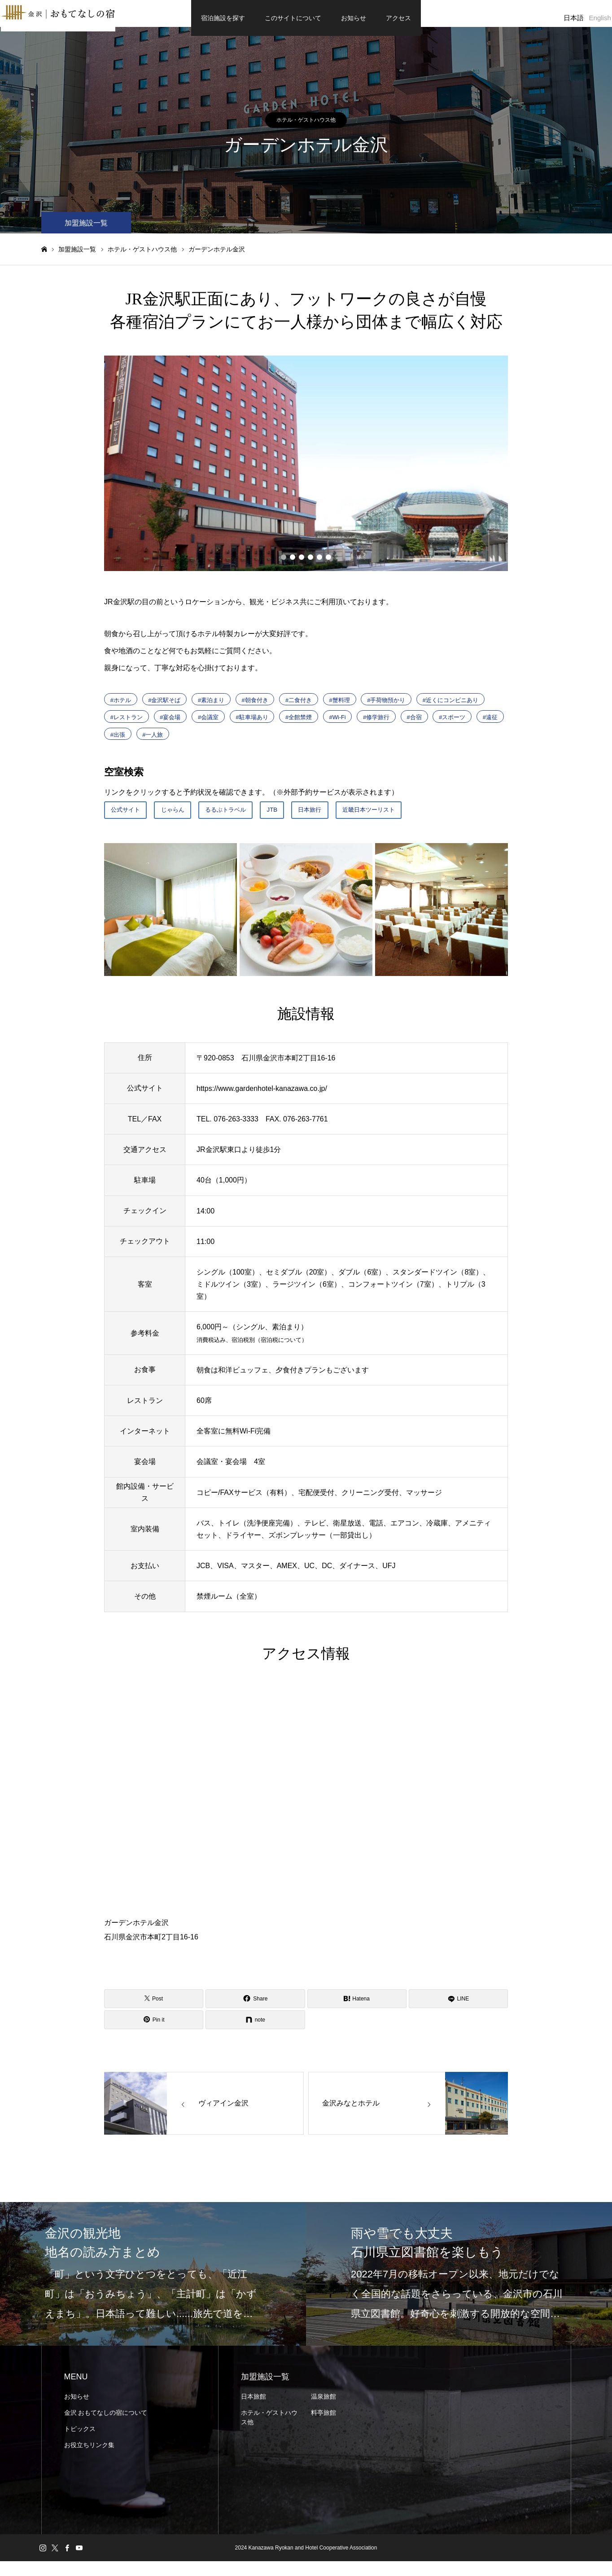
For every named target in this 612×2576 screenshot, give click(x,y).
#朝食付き (254, 708)
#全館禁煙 (298, 726)
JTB (303, 821)
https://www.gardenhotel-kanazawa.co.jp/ (262, 1103)
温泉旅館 (323, 2411)
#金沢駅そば (164, 708)
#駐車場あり (252, 726)
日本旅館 (253, 2411)
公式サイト (130, 821)
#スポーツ (452, 726)
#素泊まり (211, 708)
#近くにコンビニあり (450, 708)
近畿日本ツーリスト (417, 821)
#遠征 (490, 726)
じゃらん (185, 821)
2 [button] (292, 566)
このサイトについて (293, 18)
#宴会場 (170, 726)
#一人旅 (152, 743)
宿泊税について (281, 1354)
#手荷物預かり (386, 708)
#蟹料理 (339, 708)
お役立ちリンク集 (89, 2459)
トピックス (80, 2443)
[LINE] (458, 2013)
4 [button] (310, 566)
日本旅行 (347, 821)
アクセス (398, 18)
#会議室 (208, 726)
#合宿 (414, 726)
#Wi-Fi (337, 726)
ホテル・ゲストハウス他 (306, 129)
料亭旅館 (323, 2427)
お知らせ (353, 18)
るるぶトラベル (248, 821)
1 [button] (283, 566)
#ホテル (120, 708)
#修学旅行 (376, 726)
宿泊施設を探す (223, 18)
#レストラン (126, 726)
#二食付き (298, 708)
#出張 (117, 743)
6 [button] (328, 566)
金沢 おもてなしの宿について (106, 2427)
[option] (306, 472)
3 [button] (301, 566)
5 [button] (319, 566)
